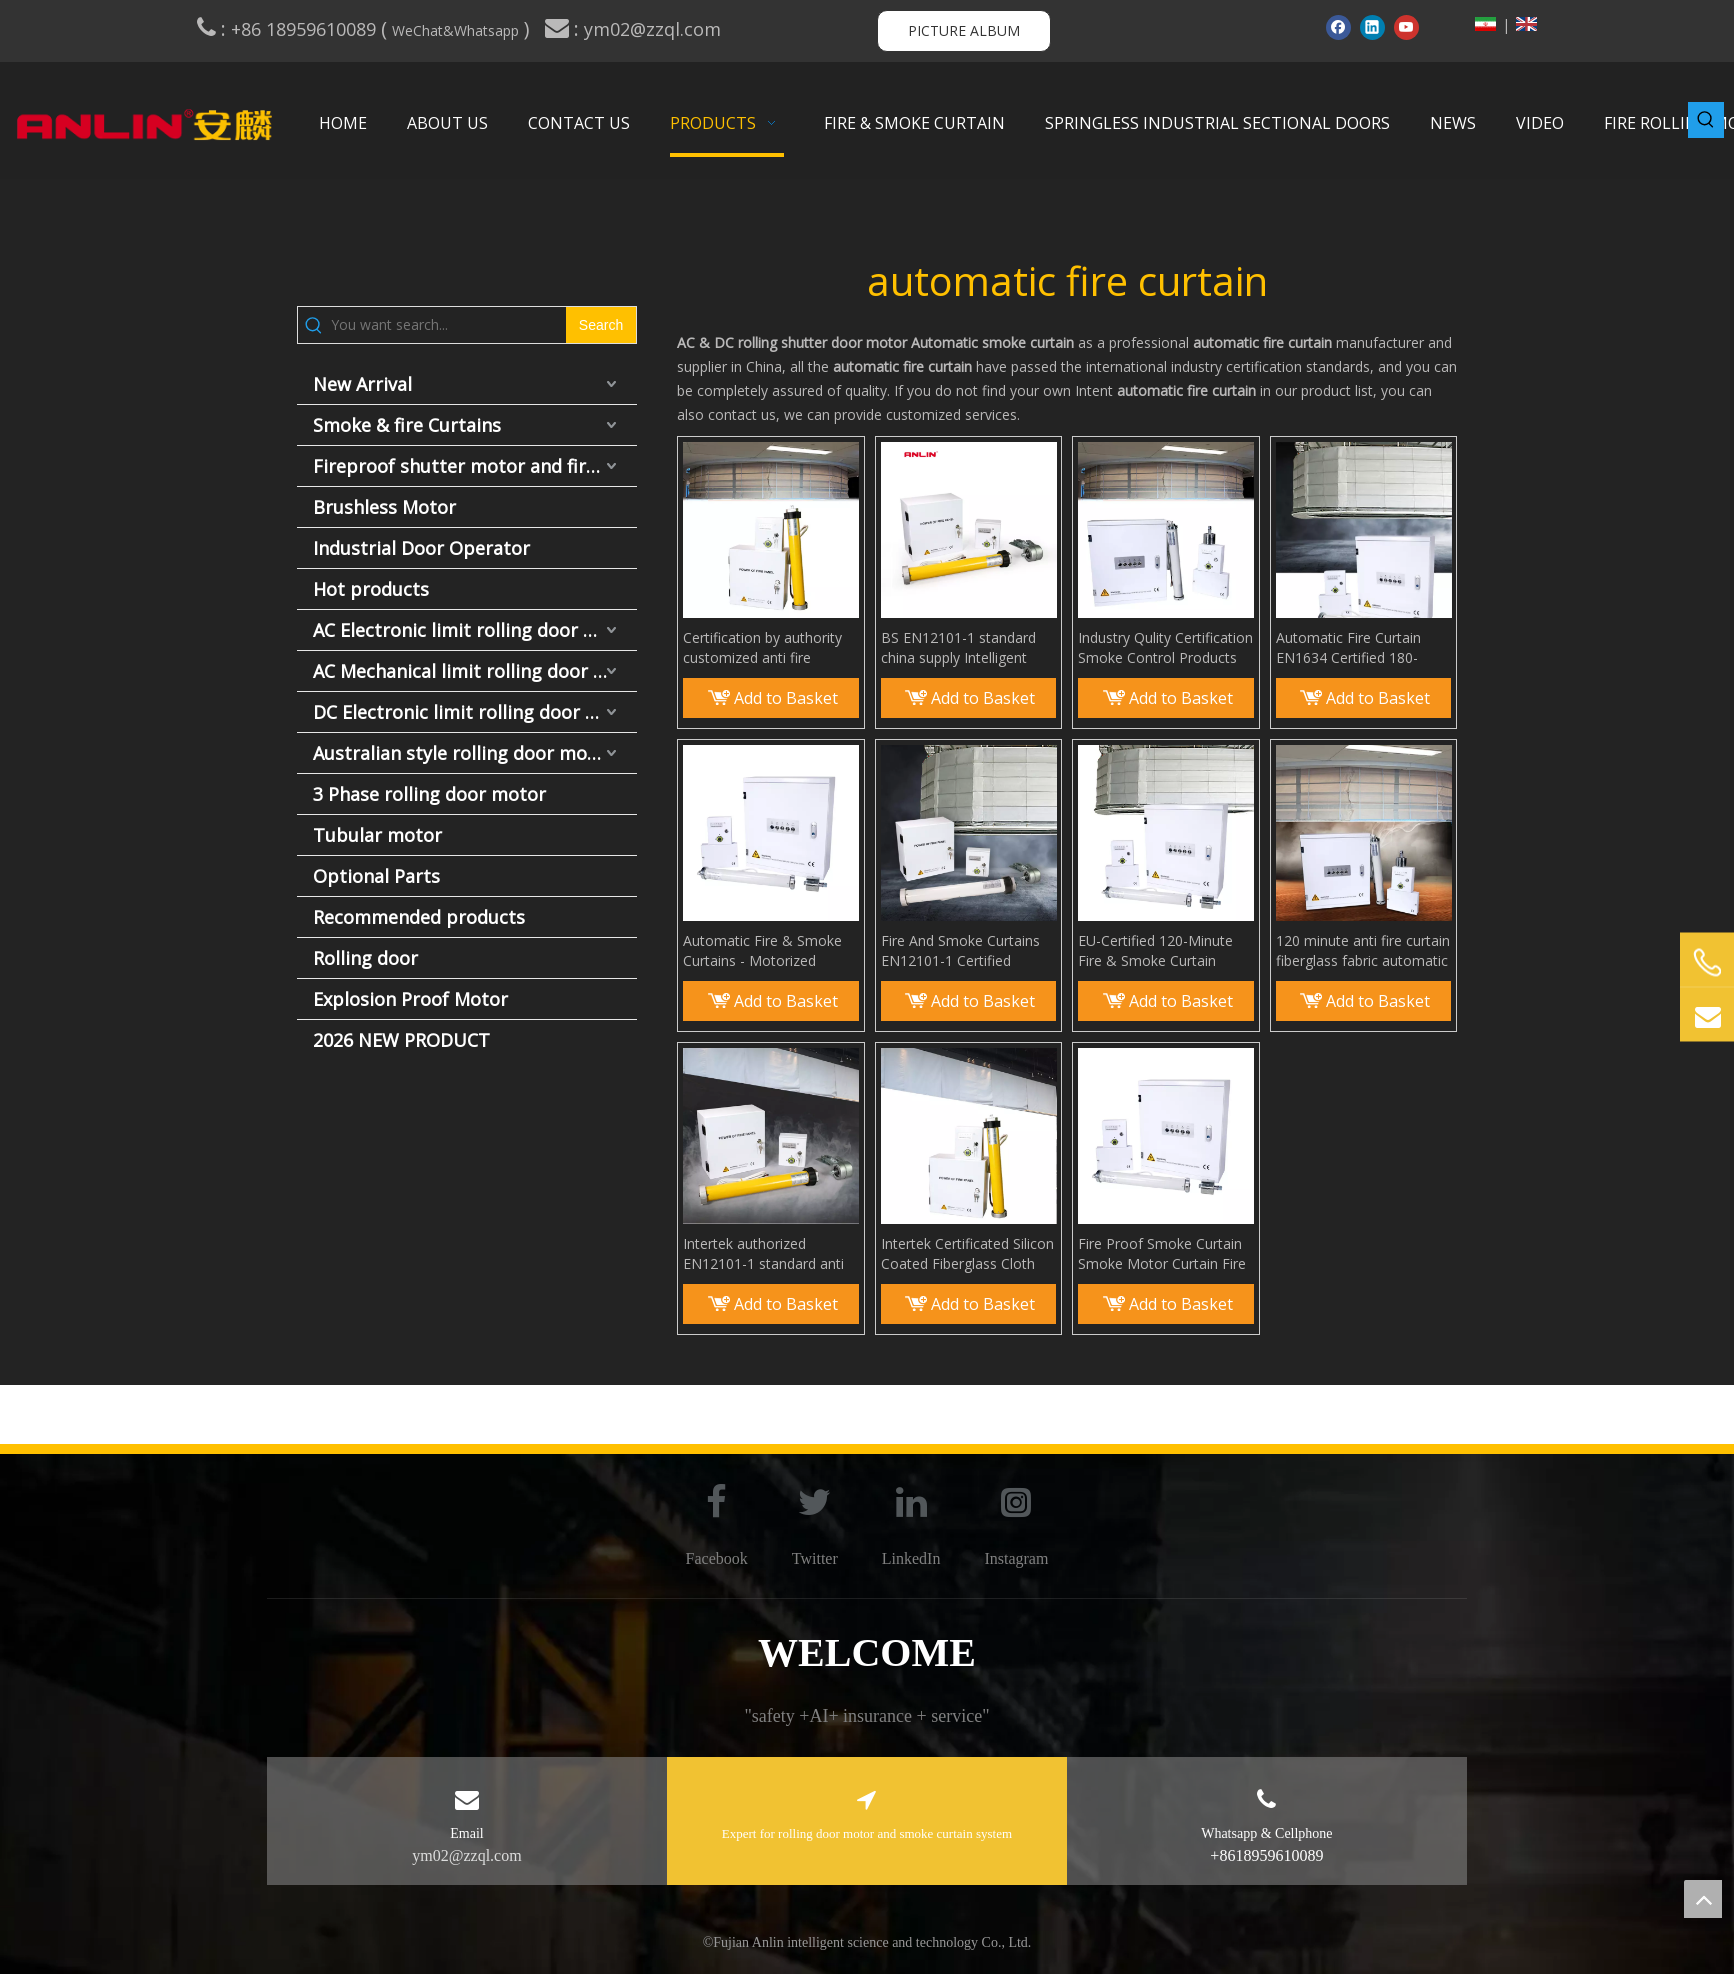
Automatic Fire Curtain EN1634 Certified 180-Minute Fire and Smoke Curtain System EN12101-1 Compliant (1363, 648)
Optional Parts (376, 876)
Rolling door (365, 958)
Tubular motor (377, 835)
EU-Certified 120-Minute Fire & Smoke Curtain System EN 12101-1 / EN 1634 (1158, 951)
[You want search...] (448, 325)
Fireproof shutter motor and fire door (475, 466)
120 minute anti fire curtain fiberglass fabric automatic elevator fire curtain (1363, 951)
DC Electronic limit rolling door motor (475, 712)
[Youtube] (1406, 27)
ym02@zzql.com (655, 29)
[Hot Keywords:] (1706, 120)
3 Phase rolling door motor (429, 794)
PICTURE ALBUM (964, 30)
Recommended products (419, 917)
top (1703, 1899)
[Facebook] (1338, 27)
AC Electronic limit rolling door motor (475, 630)
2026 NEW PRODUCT (401, 1040)
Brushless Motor (384, 507)
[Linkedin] (1372, 27)
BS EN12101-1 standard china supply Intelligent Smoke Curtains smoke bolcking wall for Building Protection (961, 648)
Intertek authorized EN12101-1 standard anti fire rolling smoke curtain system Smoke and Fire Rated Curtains (763, 1254)
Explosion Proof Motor (410, 999)
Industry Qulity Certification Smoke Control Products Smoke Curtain (1165, 648)
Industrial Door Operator (421, 548)
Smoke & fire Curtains (407, 425)
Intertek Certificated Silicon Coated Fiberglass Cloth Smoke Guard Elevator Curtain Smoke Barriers (967, 1254)
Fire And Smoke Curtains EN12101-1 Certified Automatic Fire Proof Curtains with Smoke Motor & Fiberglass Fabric (965, 951)
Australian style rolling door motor (463, 753)
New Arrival (362, 384)
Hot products (371, 589)
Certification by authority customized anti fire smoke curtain (762, 648)
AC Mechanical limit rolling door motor (475, 671)
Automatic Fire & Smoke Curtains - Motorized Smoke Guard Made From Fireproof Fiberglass (767, 951)
